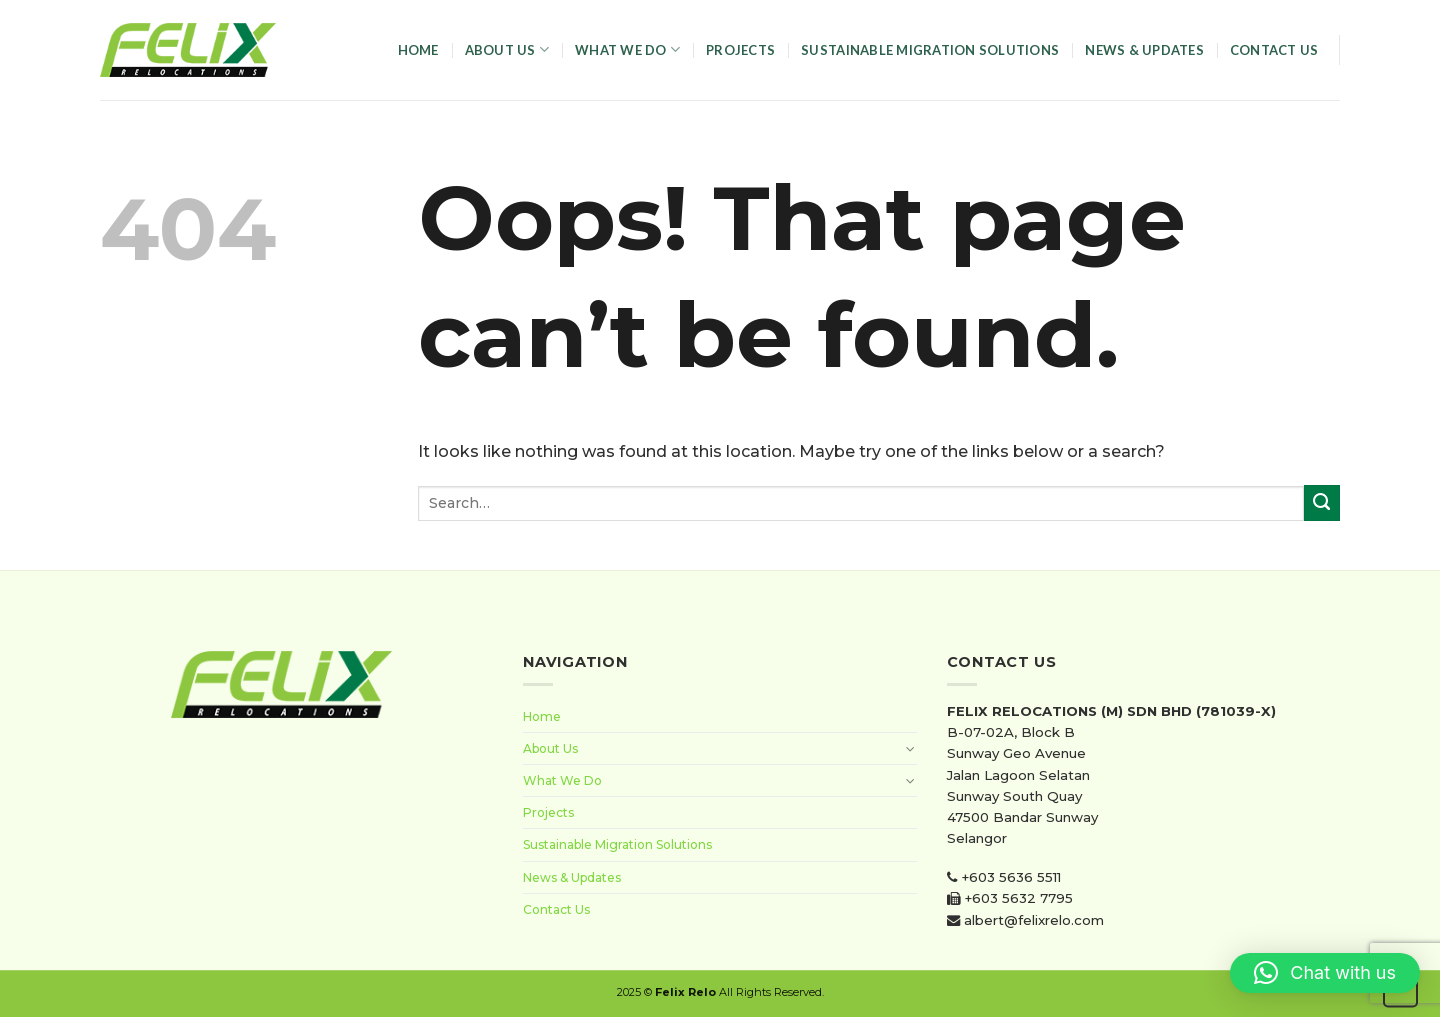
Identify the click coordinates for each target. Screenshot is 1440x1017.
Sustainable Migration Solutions (930, 50)
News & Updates (1144, 50)
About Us (507, 49)
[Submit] (1322, 503)
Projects (740, 50)
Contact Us (1274, 50)
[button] (1325, 973)
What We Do (627, 49)
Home (418, 50)
